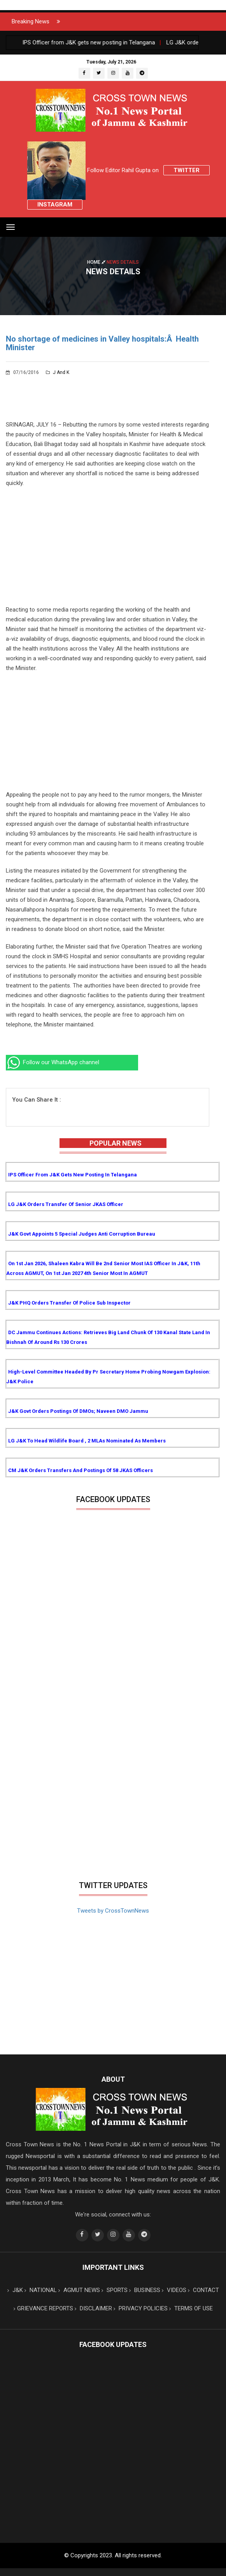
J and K (57, 372)
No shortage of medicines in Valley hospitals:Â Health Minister (102, 343)
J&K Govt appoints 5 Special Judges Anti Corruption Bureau (81, 1234)
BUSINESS (144, 2290)
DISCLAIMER (93, 2308)
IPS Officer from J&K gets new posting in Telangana (72, 1175)
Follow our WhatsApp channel (52, 1062)
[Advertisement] (107, 550)
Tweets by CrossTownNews (113, 1910)
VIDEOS (174, 2290)
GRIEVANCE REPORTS (43, 2308)
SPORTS (115, 2290)
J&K (15, 2290)
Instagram (54, 204)
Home (97, 261)
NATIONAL (41, 2290)
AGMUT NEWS (79, 2290)
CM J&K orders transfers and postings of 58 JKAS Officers (80, 1470)
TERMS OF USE (191, 2308)
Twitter (186, 170)
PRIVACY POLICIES (141, 2308)
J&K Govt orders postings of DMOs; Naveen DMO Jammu (78, 1411)
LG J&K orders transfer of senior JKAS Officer (65, 1204)
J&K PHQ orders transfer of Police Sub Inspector (69, 1303)
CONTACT (203, 2290)
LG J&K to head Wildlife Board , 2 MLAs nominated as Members (87, 1441)
